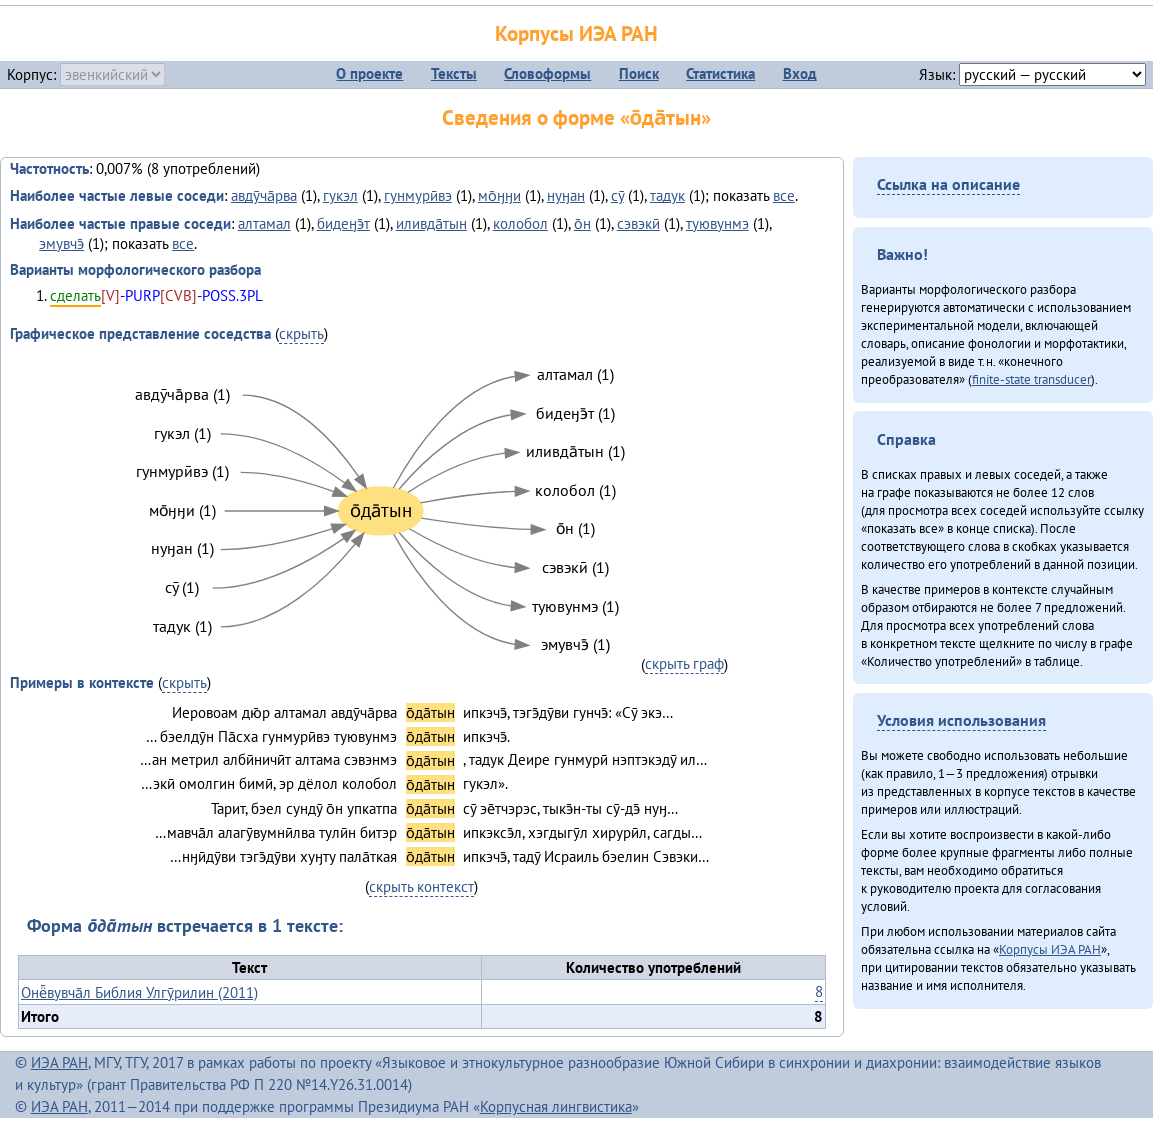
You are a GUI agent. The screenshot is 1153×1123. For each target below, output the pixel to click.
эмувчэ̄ (61, 243)
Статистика (720, 73)
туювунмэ (717, 223)
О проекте (369, 73)
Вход (800, 73)
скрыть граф (684, 663)
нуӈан (566, 195)
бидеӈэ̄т (343, 223)
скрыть (301, 333)
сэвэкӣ (638, 223)
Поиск (639, 73)
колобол (520, 223)
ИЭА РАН (59, 1062)
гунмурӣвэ (418, 195)
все (784, 195)
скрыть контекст (421, 886)
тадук (667, 195)
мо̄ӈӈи (499, 195)
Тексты (454, 73)
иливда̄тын (431, 223)
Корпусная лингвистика (556, 1106)
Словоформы (547, 73)
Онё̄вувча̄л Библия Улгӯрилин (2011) (139, 992)
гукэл (340, 195)
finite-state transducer (1031, 379)
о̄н (582, 223)
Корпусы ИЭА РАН (576, 33)
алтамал (264, 223)
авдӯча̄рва (264, 195)
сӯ (617, 195)
